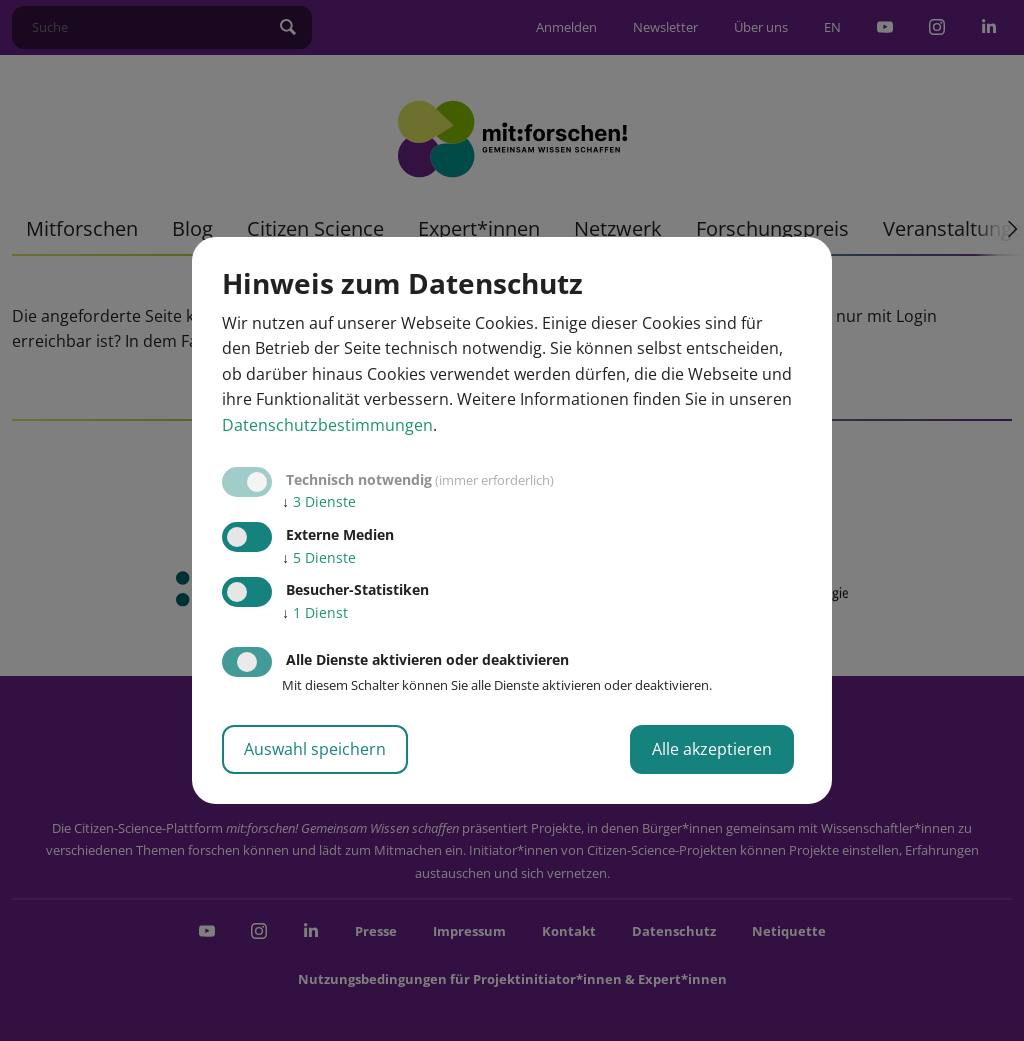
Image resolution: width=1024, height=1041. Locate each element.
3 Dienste (319, 501)
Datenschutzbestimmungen (327, 425)
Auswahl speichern (315, 749)
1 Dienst (315, 612)
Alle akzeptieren (712, 749)
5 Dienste (319, 557)
